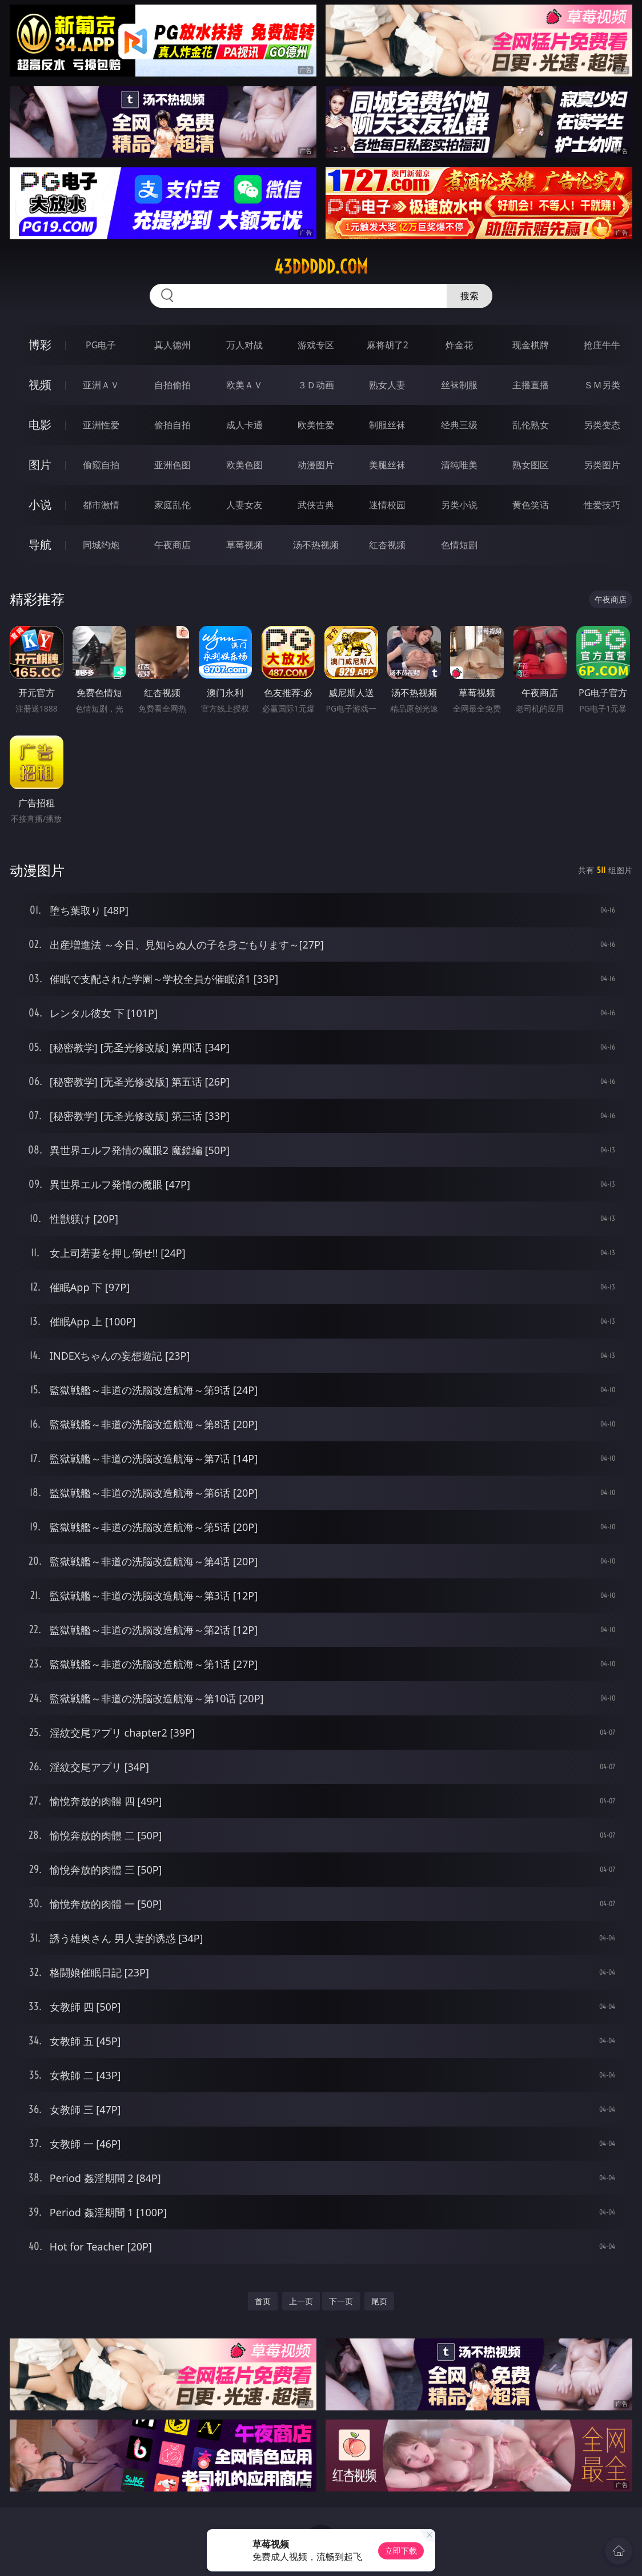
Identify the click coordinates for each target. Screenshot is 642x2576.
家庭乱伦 (172, 505)
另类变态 (602, 425)
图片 (40, 464)
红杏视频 (387, 544)
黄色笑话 (530, 505)
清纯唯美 (459, 465)
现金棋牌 (530, 345)
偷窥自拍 (101, 465)
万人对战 (244, 345)
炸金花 (459, 345)
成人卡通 (244, 425)
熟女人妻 (387, 385)
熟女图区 (530, 465)
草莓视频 (244, 544)
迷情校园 (387, 505)
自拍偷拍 (172, 385)
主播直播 (530, 385)
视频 (40, 384)
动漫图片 (316, 465)
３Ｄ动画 (316, 385)
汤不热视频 (316, 544)
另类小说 (459, 505)
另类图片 (602, 465)
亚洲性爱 (101, 425)
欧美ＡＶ (244, 385)
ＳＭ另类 (602, 385)
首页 (263, 2301)
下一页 (341, 2301)
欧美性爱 (316, 425)
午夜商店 (172, 544)
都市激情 (101, 505)
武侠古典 (316, 505)
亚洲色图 (172, 465)
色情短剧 (459, 544)
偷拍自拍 (172, 425)
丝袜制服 (459, 385)
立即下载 (401, 2550)
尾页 (379, 2301)
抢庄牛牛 (602, 345)
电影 (40, 424)
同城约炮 (101, 544)
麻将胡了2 (387, 345)
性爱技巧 (602, 505)
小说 (40, 504)
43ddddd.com (321, 266)
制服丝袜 (387, 425)
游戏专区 (316, 345)
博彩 (40, 344)
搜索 (469, 296)
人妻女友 (244, 505)
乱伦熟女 (530, 425)
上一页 (301, 2301)
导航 (40, 544)
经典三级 (459, 425)
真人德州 (172, 345)
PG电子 (101, 345)
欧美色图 (244, 465)
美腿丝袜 (387, 465)
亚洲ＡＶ (101, 385)
